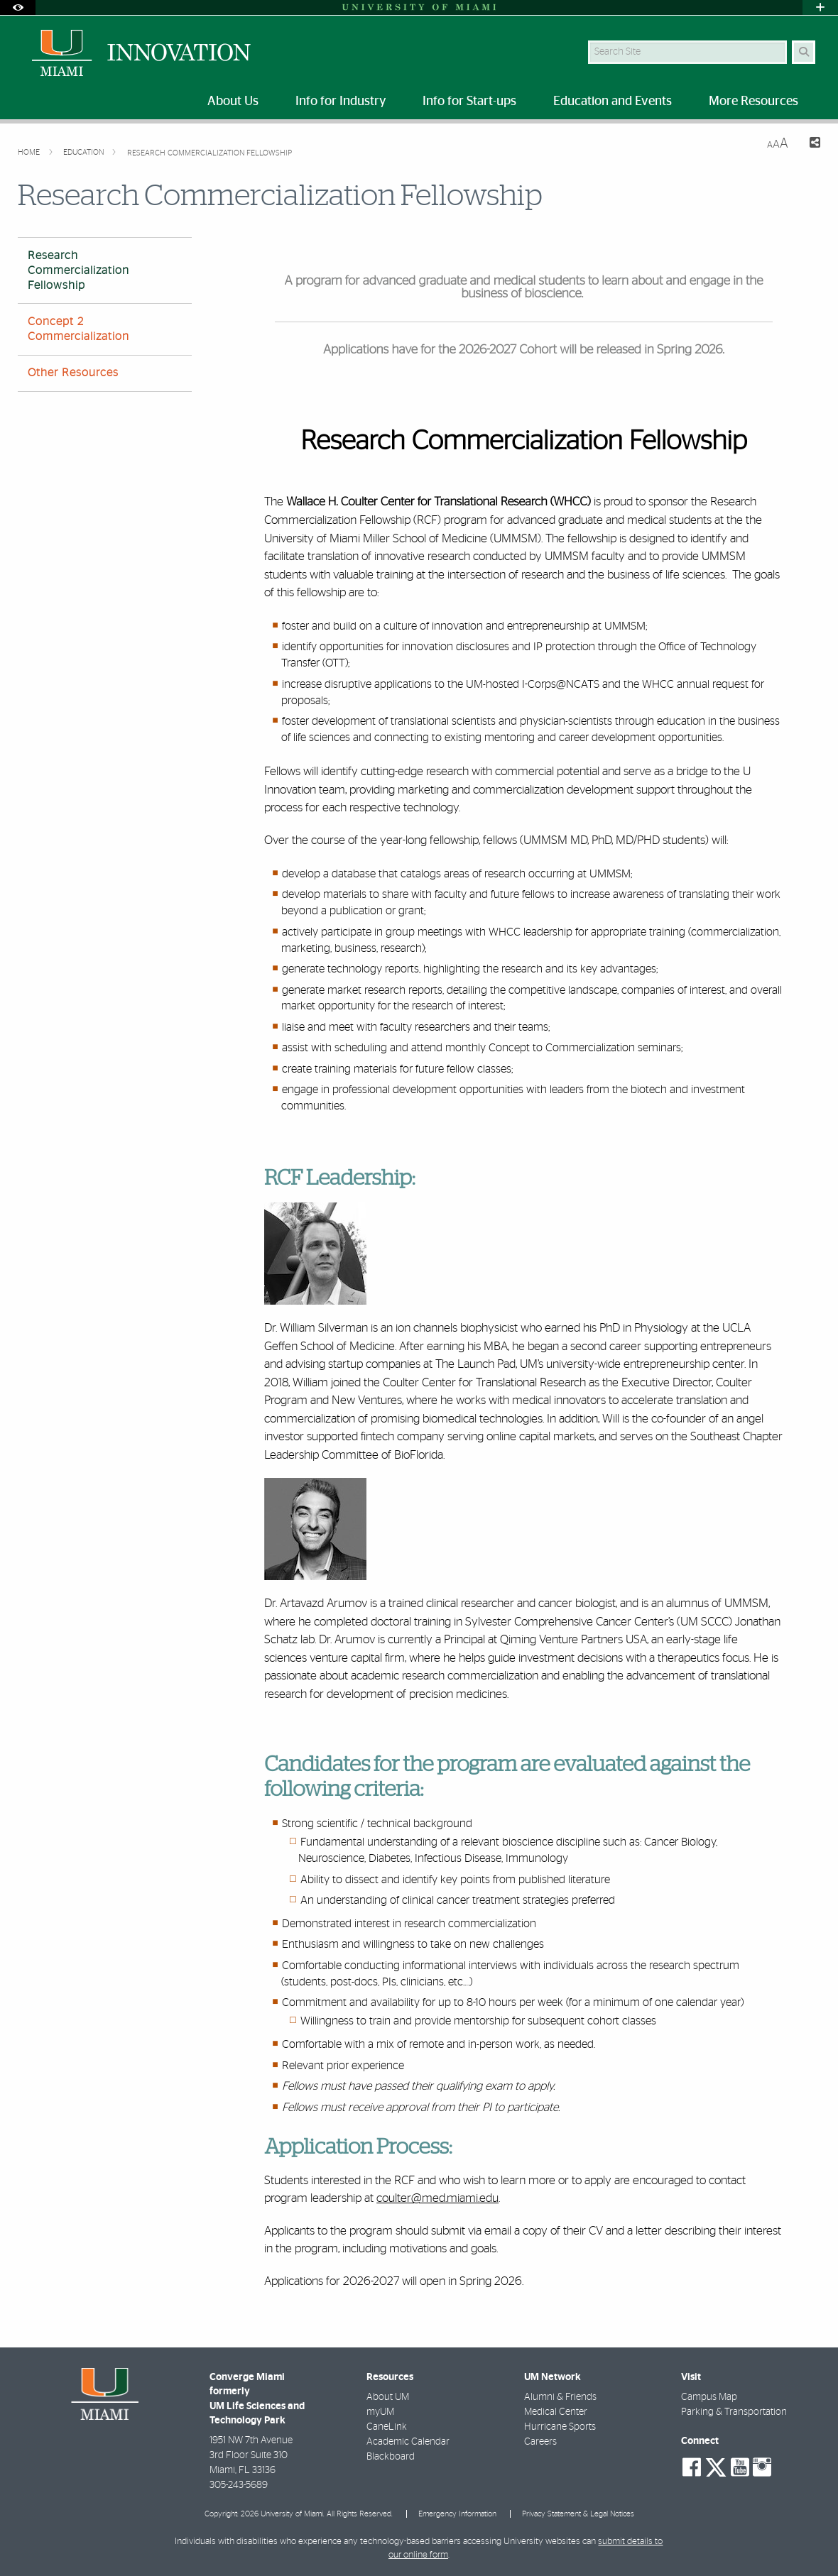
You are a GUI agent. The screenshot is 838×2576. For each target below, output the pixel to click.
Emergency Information (457, 2514)
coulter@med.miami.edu (437, 2198)
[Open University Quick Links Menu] (820, 7)
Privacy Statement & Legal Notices (578, 2514)
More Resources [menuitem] (753, 101)
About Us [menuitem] (233, 101)
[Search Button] (803, 52)
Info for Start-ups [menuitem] (469, 101)
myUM (380, 2412)
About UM (387, 2397)
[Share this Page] (810, 144)
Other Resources (73, 372)
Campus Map (709, 2397)
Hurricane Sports (560, 2427)
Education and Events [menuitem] (612, 101)
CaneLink (386, 2427)
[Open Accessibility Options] (18, 7)
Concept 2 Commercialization (78, 329)
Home (30, 152)
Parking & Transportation (734, 2412)
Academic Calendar (408, 2442)
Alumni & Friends (560, 2397)
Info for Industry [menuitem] (340, 101)
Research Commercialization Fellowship (209, 153)
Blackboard (390, 2457)
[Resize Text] (777, 143)
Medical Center (555, 2412)
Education (84, 152)
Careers (540, 2442)
